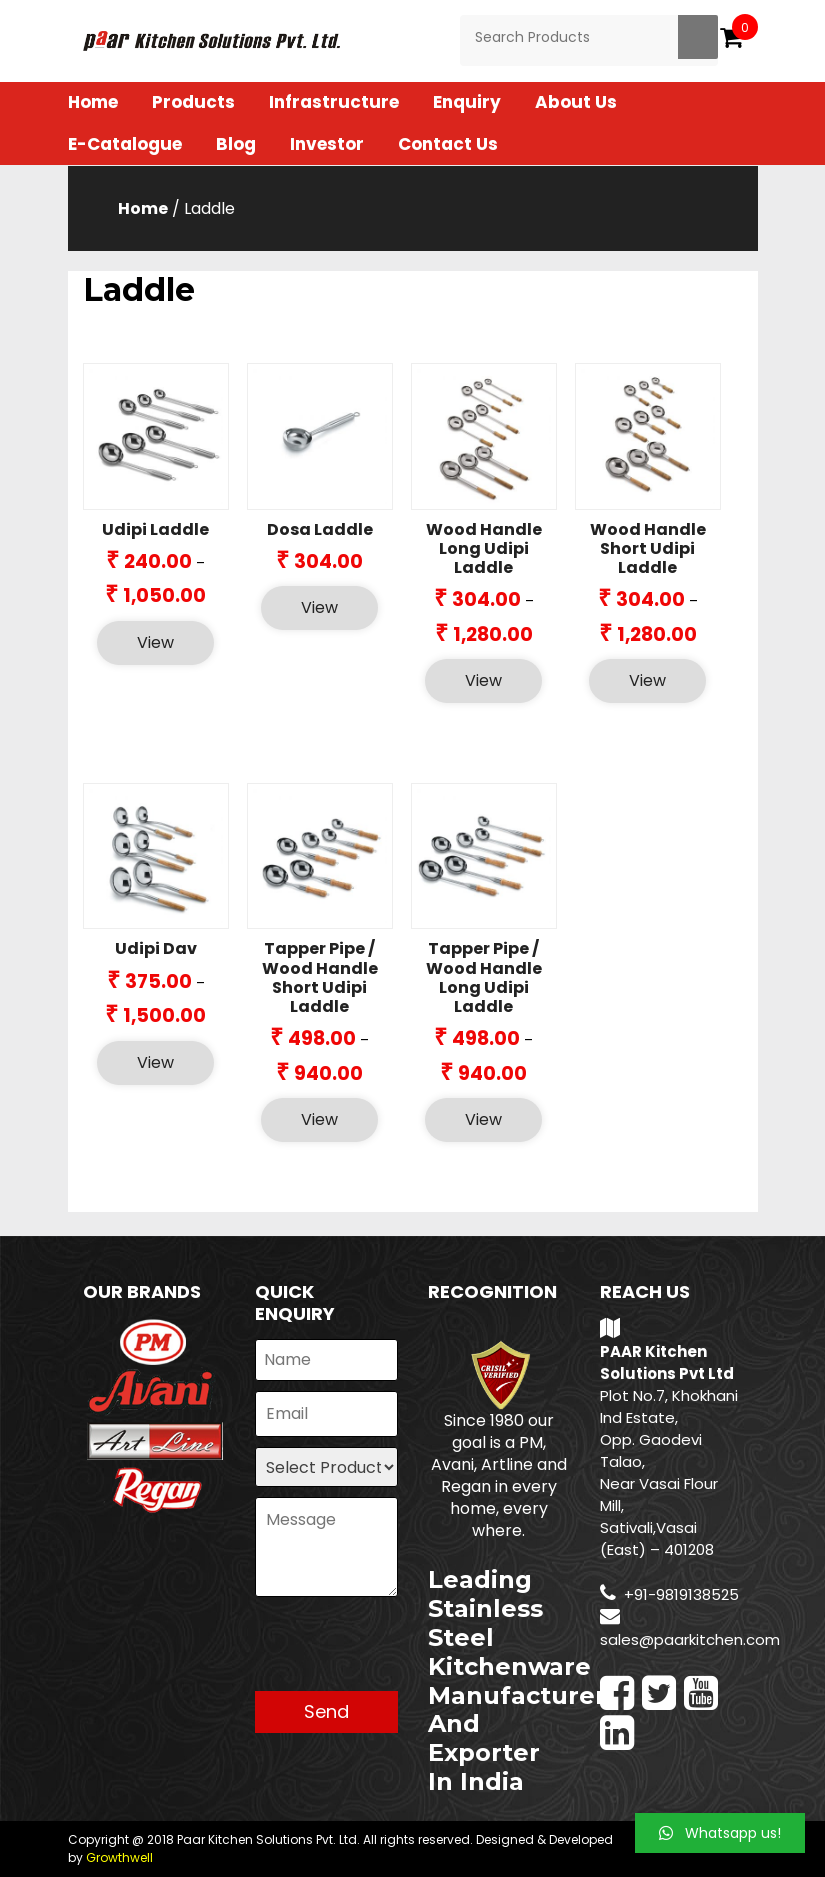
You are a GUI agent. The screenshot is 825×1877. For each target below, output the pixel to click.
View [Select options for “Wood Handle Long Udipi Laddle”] (483, 680)
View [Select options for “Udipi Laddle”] (155, 642)
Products (193, 102)
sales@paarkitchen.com (690, 1639)
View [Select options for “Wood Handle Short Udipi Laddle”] (647, 680)
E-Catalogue (125, 144)
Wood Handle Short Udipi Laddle (648, 548)
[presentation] (407, 1652)
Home (93, 102)
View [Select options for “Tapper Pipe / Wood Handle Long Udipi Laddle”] (483, 1119)
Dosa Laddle (320, 529)
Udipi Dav (156, 948)
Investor (327, 144)
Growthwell (119, 1857)
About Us (576, 102)
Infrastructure (334, 102)
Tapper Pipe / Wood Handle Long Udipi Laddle (484, 977)
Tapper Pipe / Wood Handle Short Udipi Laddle (320, 977)
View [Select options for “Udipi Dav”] (155, 1062)
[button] (720, 1833)
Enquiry (467, 102)
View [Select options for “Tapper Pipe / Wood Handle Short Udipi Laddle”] (319, 1119)
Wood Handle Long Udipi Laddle (484, 548)
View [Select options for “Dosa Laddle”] (319, 607)
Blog (236, 144)
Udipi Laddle (155, 529)
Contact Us (448, 144)
